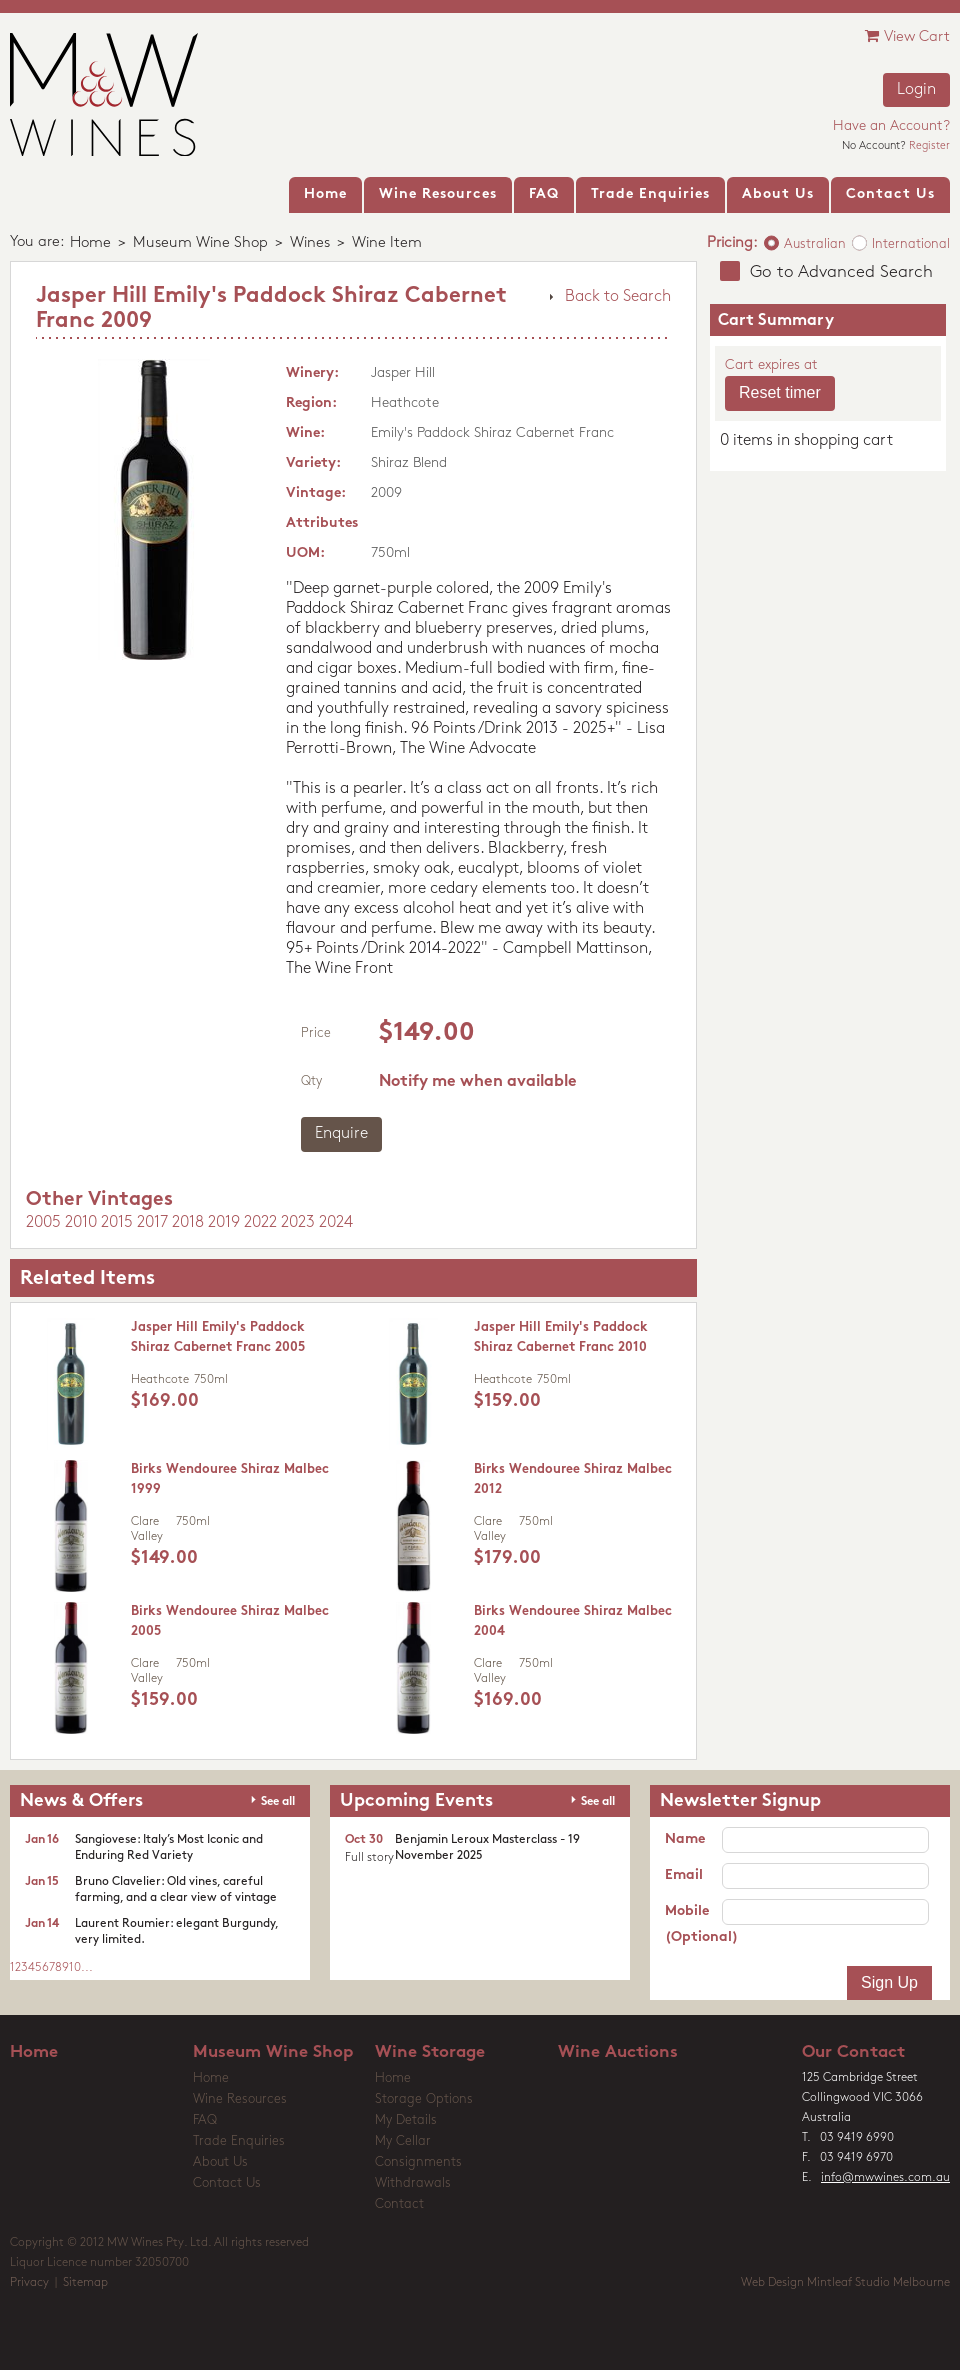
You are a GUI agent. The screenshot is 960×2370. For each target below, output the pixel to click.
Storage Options (424, 2099)
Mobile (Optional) (693, 1924)
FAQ (205, 2120)
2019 (224, 1223)
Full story (369, 1858)
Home (90, 243)
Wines (310, 243)
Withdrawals (413, 2183)
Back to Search (618, 297)
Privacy (29, 2283)
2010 (81, 1223)
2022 (260, 1223)
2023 (298, 1223)
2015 (117, 1223)
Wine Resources (240, 2099)
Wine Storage (430, 2052)
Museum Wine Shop (200, 243)
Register (929, 146)
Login (916, 90)
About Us (220, 2162)
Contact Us (227, 2183)
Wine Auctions (618, 2052)
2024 (336, 1223)
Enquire (341, 1134)
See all (278, 1802)
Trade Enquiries (239, 2141)
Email (684, 1875)
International (911, 244)
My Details (406, 2120)
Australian (815, 244)
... (87, 1968)
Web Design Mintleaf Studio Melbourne (845, 2283)
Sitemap (85, 2283)
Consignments (418, 2162)
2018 (188, 1223)
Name (685, 1839)
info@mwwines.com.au (885, 2178)
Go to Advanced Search (841, 272)
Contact (399, 2204)
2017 (152, 1223)
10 (75, 1968)
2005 (43, 1223)
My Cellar (403, 2141)
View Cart (907, 36)
